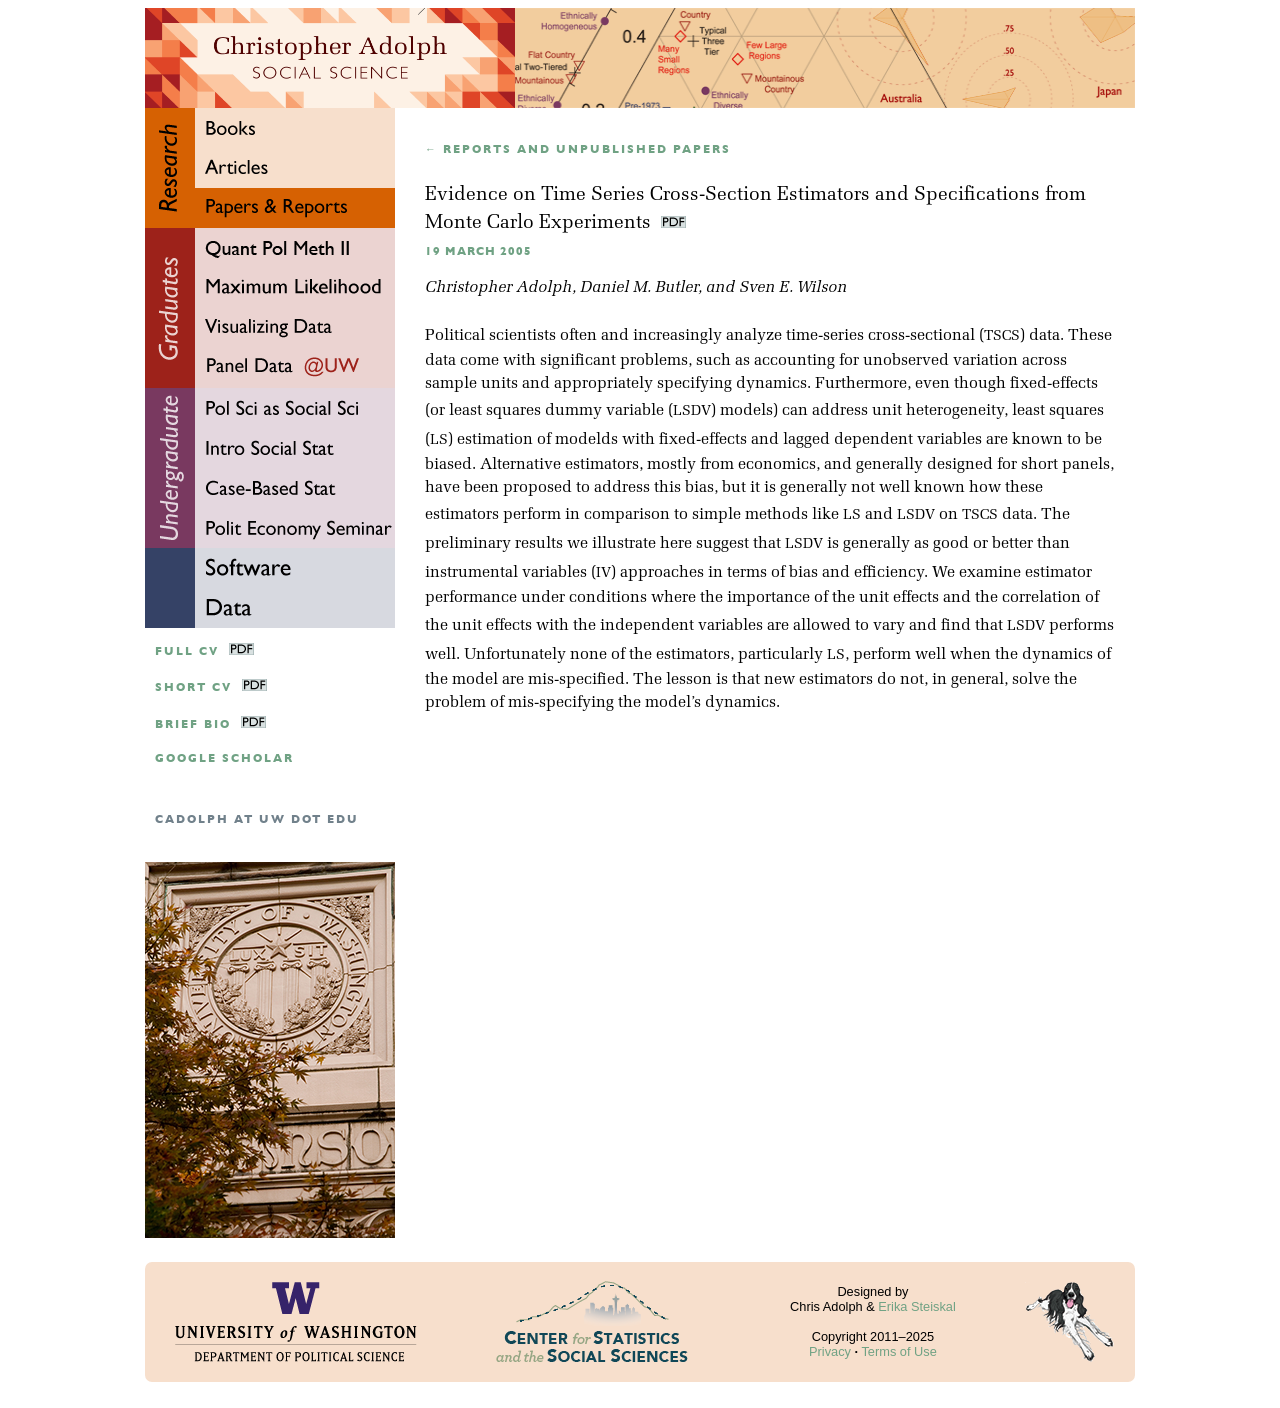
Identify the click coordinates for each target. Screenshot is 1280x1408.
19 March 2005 (478, 251)
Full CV (187, 651)
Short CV (193, 687)
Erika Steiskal (917, 1306)
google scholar (224, 758)
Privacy (830, 1351)
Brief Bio (193, 724)
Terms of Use (898, 1351)
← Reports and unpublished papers (578, 149)
